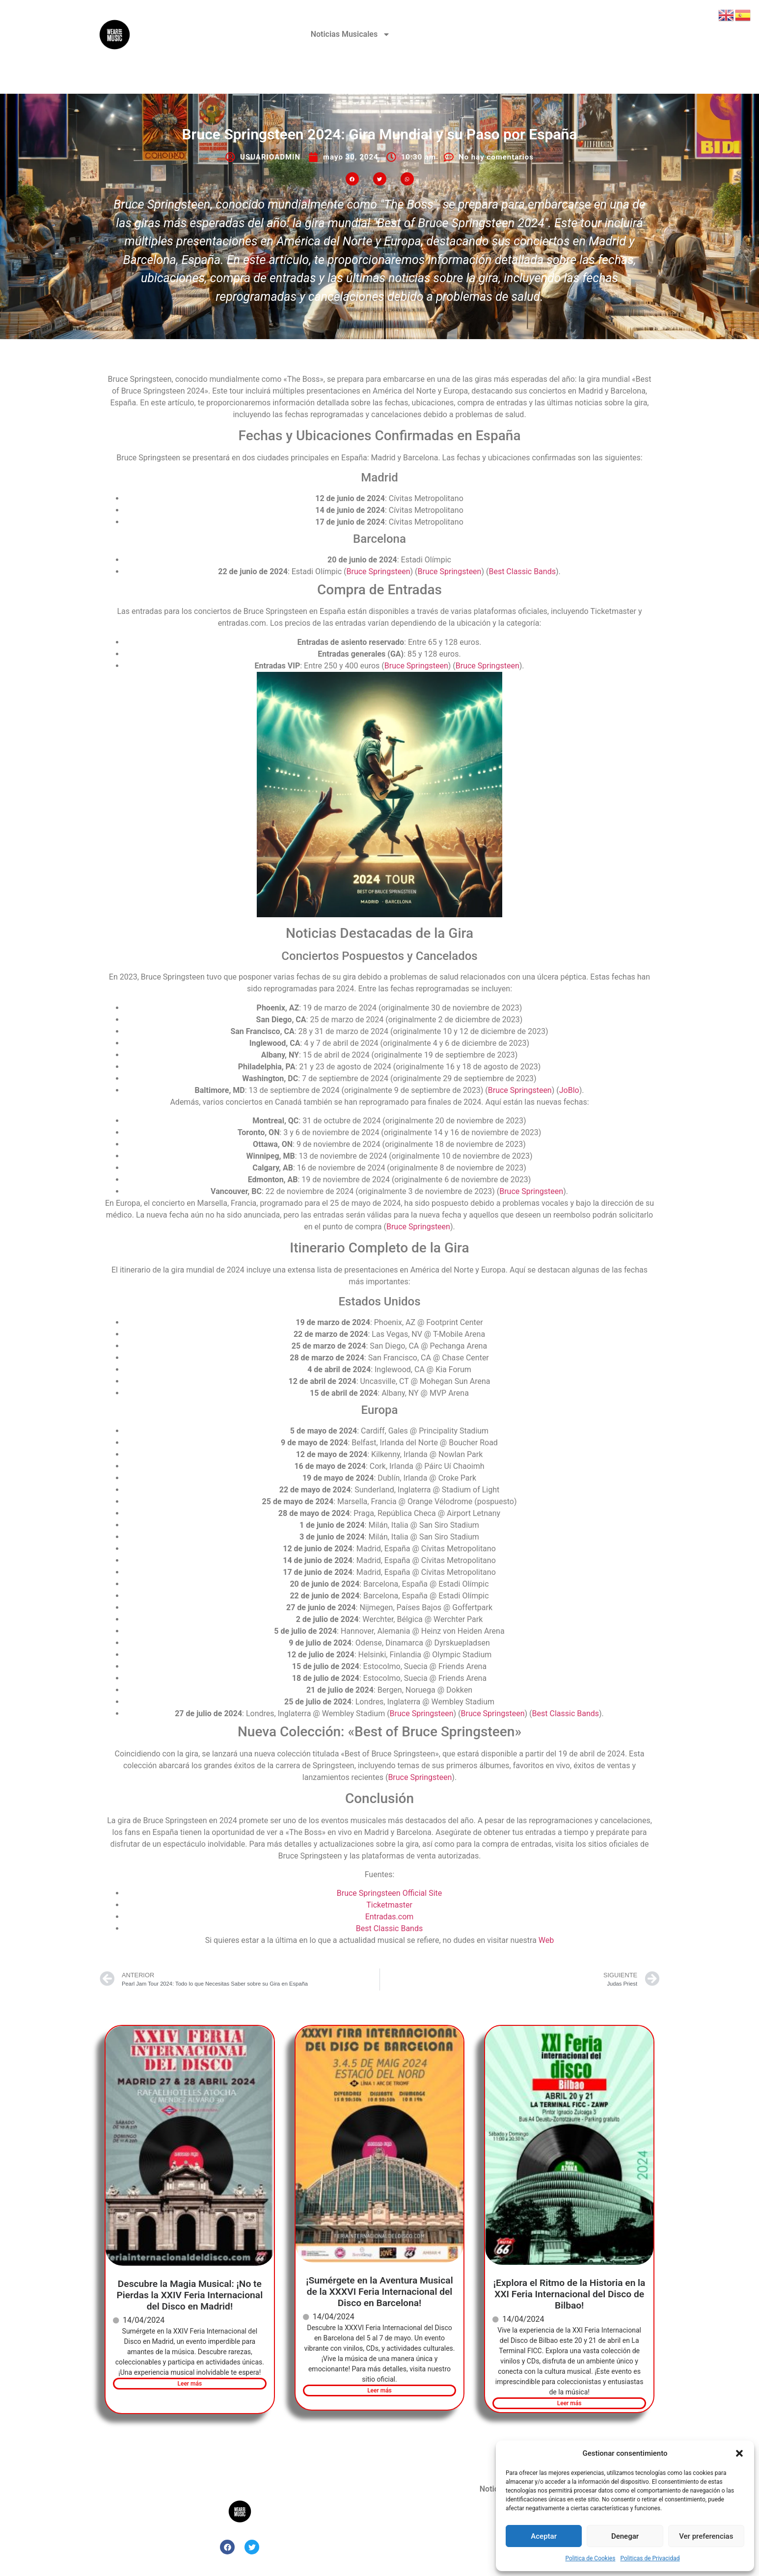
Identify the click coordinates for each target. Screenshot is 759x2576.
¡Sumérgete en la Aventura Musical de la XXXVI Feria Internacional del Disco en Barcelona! (379, 2292)
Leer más (189, 2383)
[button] (739, 2453)
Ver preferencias (706, 2536)
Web (546, 1940)
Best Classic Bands (521, 571)
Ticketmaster (389, 1905)
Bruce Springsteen (378, 571)
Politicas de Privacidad (649, 2558)
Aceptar (544, 2536)
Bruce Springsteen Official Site (389, 1893)
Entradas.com (389, 1916)
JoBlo (569, 1090)
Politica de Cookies (590, 2558)
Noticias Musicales (350, 34)
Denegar (625, 2536)
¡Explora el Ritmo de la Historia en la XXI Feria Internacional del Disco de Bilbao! (569, 2294)
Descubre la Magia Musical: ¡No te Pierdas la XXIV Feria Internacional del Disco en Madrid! (190, 2295)
